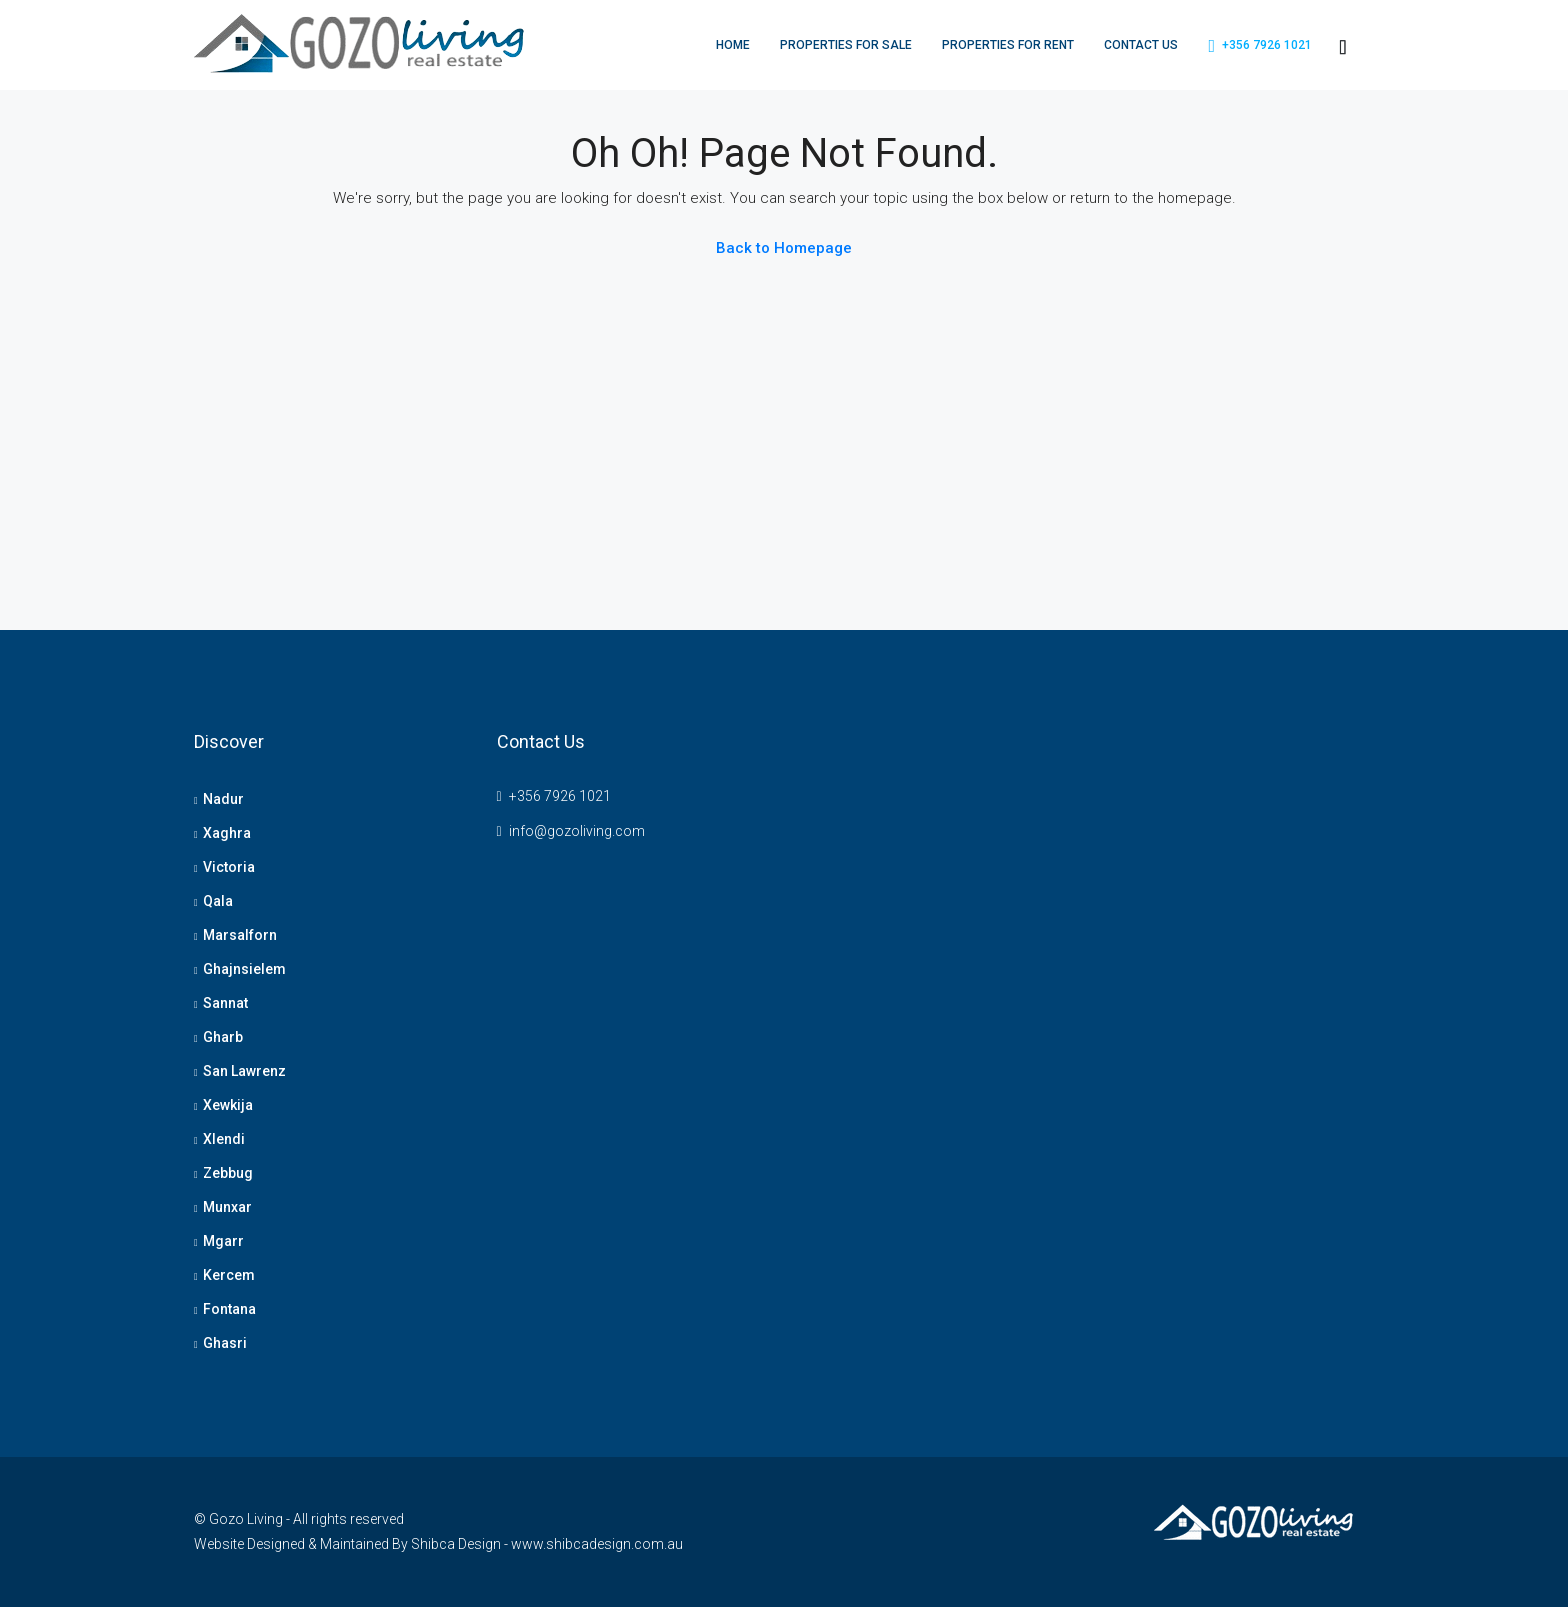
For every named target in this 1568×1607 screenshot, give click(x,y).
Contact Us (1141, 45)
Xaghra (227, 833)
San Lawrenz (244, 1071)
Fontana (229, 1309)
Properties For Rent (1008, 45)
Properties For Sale (846, 45)
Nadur (223, 799)
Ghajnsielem (244, 969)
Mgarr (223, 1241)
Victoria (229, 867)
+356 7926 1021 (1260, 46)
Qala (218, 901)
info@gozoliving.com (577, 831)
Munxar (227, 1207)
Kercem (229, 1275)
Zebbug (228, 1173)
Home (733, 45)
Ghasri (225, 1343)
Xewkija (228, 1105)
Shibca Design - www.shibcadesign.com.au (547, 1544)
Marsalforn (240, 935)
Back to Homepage (784, 248)
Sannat (225, 1003)
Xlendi (224, 1139)
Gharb (223, 1037)
